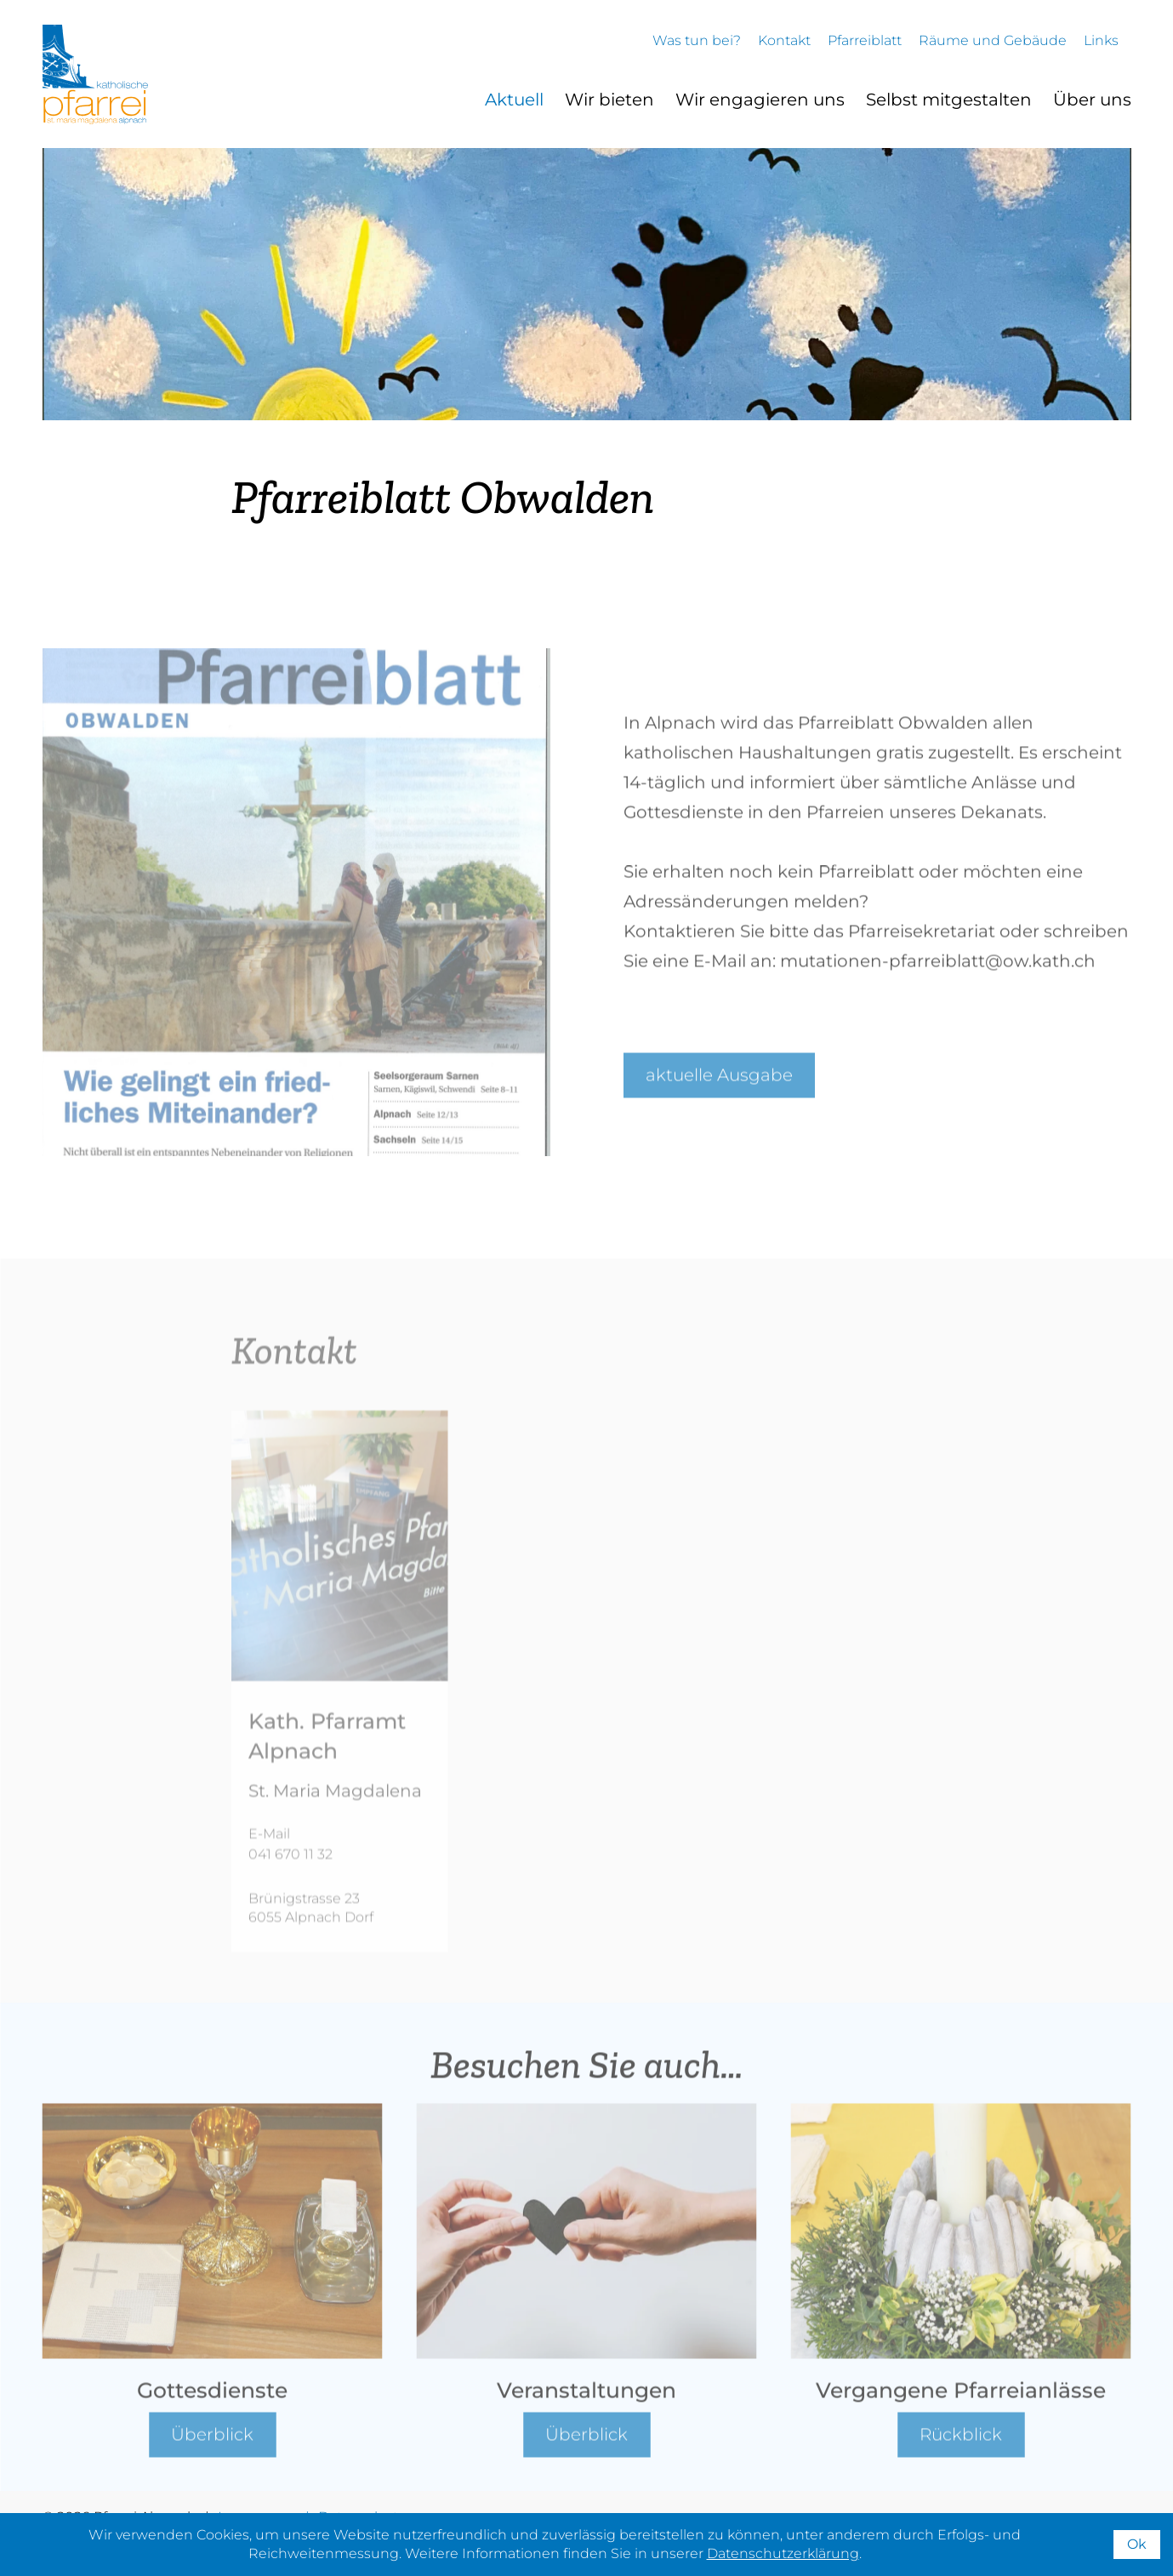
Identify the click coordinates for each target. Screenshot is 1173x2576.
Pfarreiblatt (865, 40)
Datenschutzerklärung (783, 2553)
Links (1101, 40)
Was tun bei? (696, 40)
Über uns (1092, 99)
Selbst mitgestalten (949, 99)
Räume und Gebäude (993, 40)
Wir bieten (609, 99)
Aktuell (514, 99)
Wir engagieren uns (760, 99)
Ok (1137, 2544)
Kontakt (784, 40)
